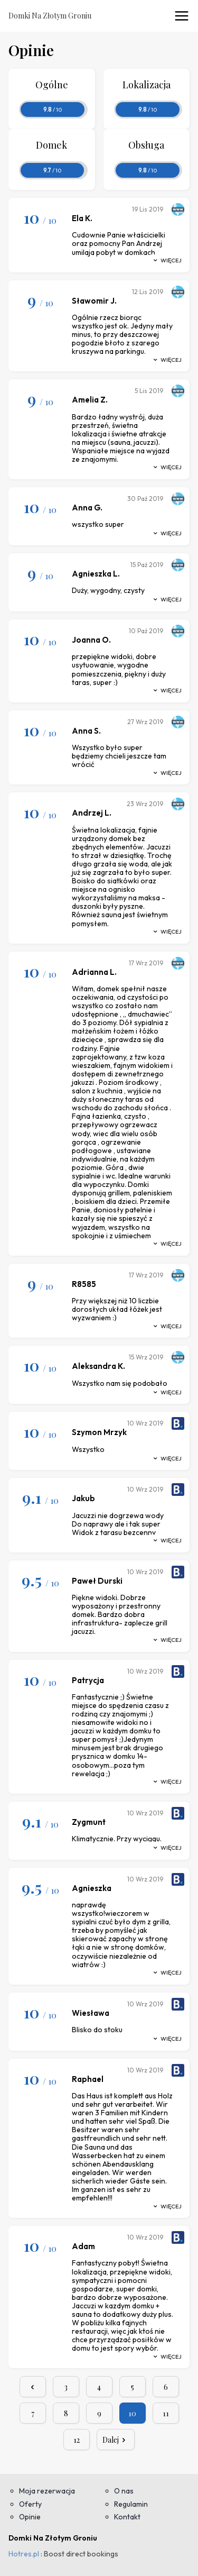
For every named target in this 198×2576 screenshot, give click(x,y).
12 (76, 2440)
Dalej (115, 2440)
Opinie (30, 2517)
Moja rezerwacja (47, 2491)
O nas (124, 2491)
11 (166, 2413)
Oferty (30, 2504)
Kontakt (127, 2517)
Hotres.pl (23, 2554)
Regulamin (131, 2504)
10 (132, 2413)
